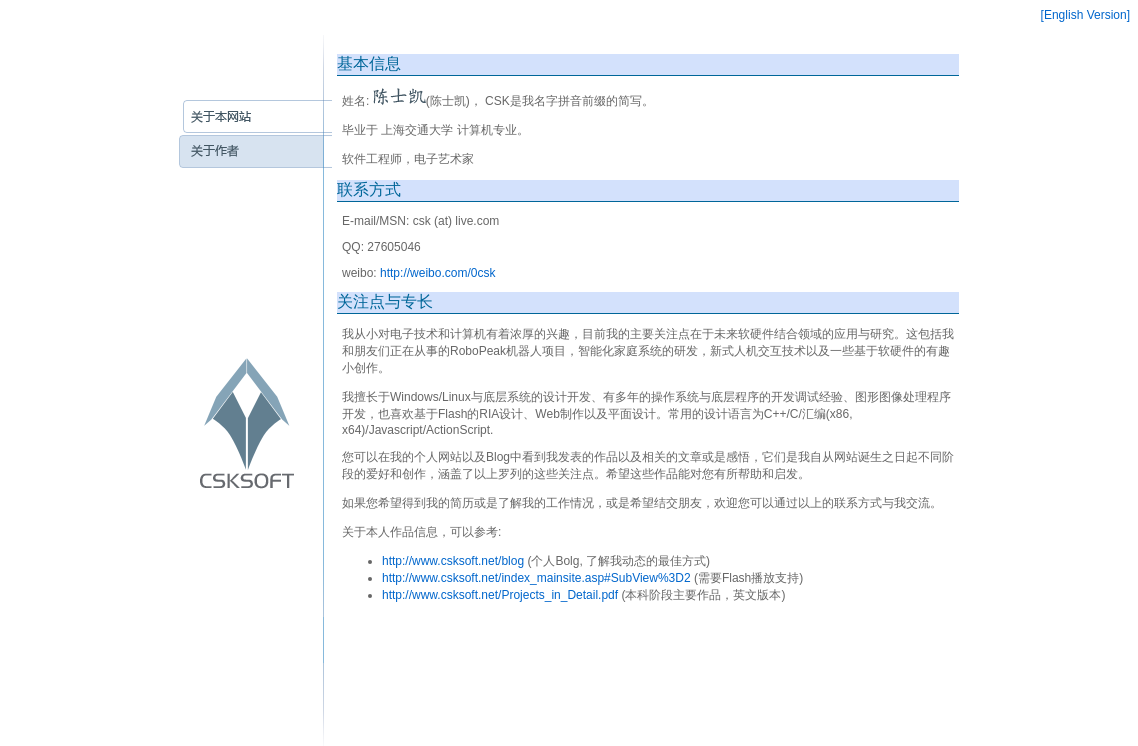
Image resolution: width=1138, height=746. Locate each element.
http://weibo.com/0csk (437, 273)
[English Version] (1085, 15)
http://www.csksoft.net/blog (453, 561)
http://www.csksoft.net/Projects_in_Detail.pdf (500, 595)
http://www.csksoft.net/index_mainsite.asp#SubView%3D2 (536, 578)
